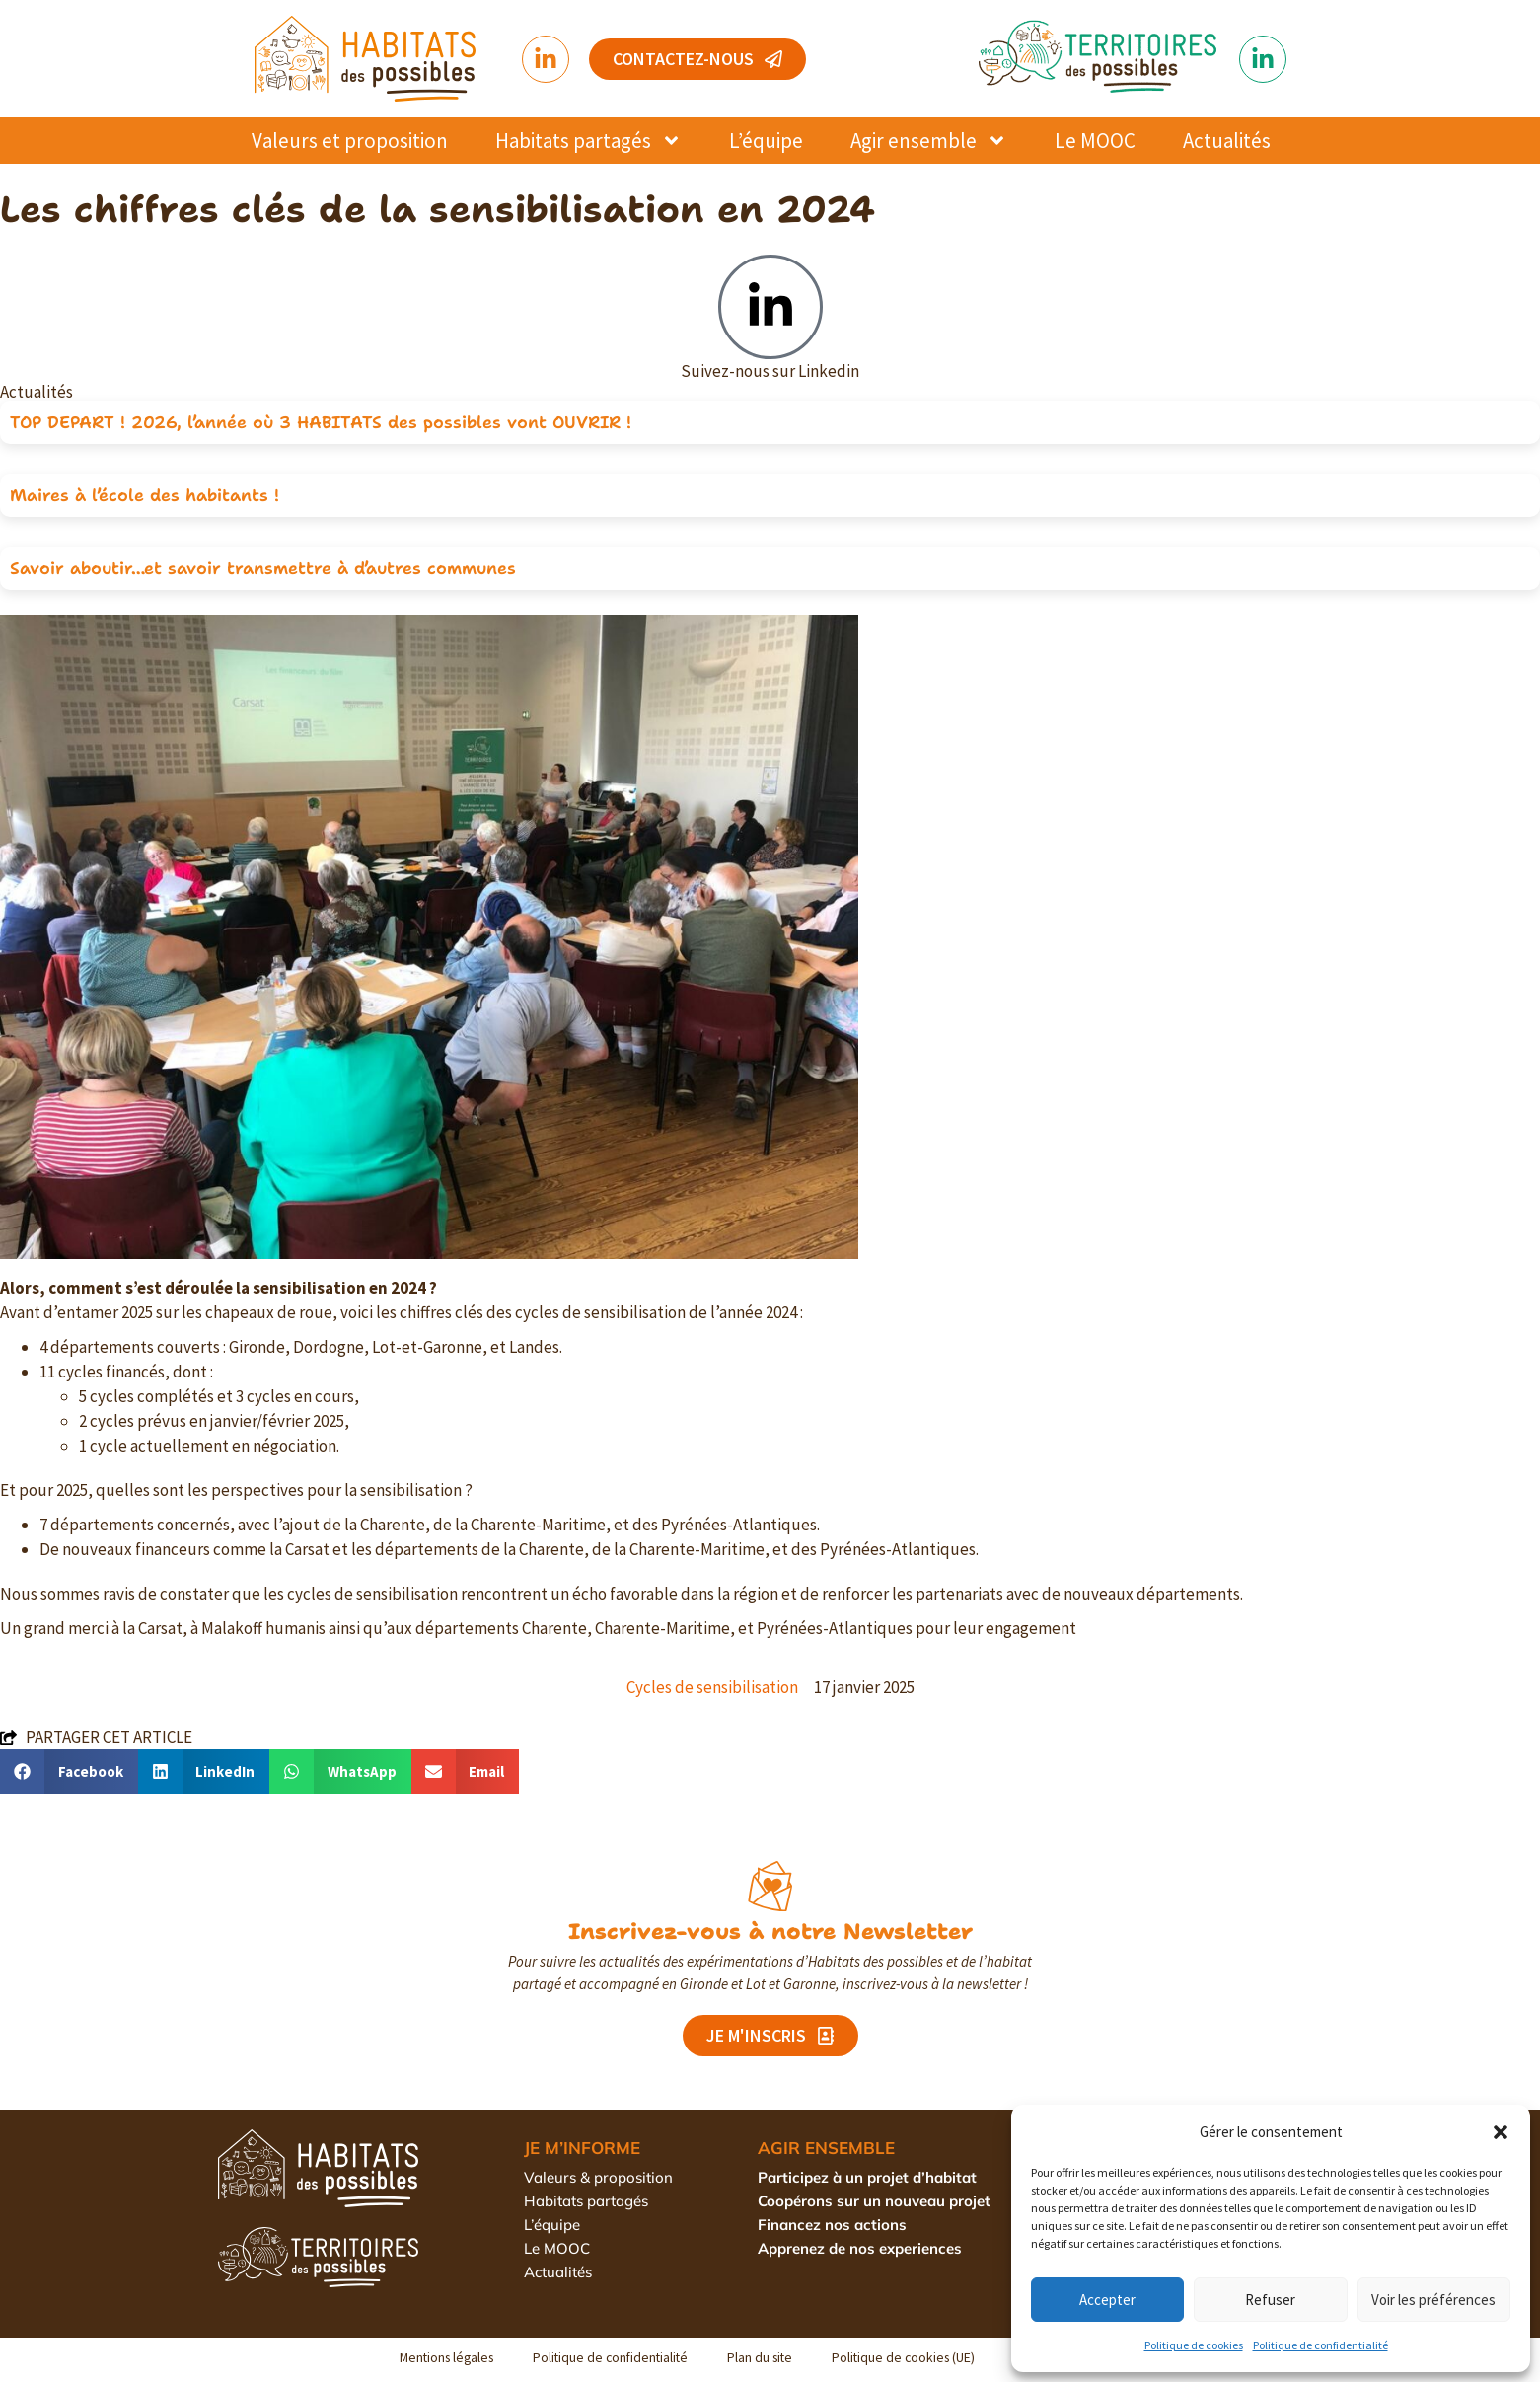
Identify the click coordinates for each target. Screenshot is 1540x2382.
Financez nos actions (832, 2224)
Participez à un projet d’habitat (867, 2177)
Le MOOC (1095, 140)
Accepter (1107, 2299)
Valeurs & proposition (598, 2177)
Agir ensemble (928, 140)
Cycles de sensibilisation (712, 1687)
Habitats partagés (588, 140)
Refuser (1270, 2299)
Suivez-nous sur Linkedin (770, 371)
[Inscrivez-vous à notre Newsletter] (770, 1885)
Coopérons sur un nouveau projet (874, 2201)
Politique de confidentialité (1320, 2345)
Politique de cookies (1193, 2345)
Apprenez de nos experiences (860, 2248)
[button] (1500, 2132)
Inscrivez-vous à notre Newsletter (770, 1930)
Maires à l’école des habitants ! (144, 495)
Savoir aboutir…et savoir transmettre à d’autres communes (263, 568)
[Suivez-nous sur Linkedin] (770, 307)
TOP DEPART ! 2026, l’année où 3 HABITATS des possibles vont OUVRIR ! (320, 422)
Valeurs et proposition (350, 140)
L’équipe (766, 140)
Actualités (1227, 140)
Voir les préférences (1433, 2299)
